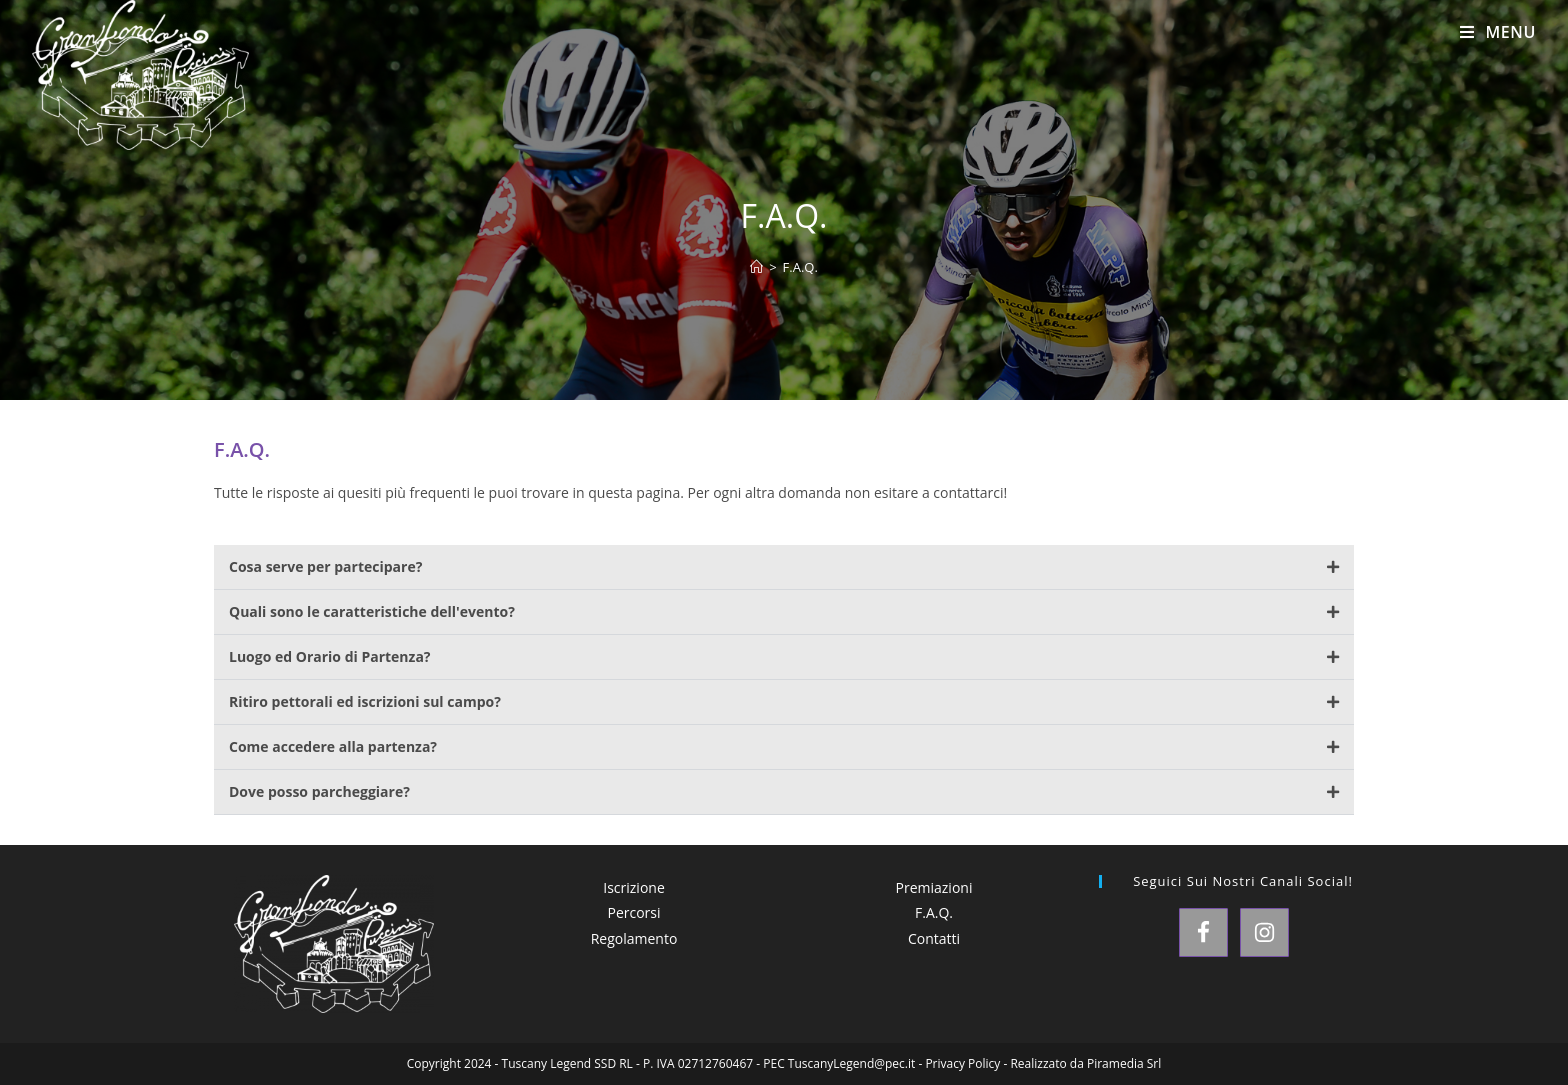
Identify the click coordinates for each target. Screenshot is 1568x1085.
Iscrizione (634, 887)
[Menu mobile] (1498, 32)
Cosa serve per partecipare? (325, 566)
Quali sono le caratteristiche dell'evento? (372, 611)
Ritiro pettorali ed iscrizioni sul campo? (365, 701)
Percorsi (633, 912)
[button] (784, 567)
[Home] (756, 267)
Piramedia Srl (1124, 1063)
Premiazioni (934, 887)
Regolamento (634, 938)
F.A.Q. (800, 267)
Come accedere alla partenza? (333, 746)
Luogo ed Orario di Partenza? (330, 656)
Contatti (934, 938)
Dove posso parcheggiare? (319, 791)
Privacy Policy (962, 1063)
